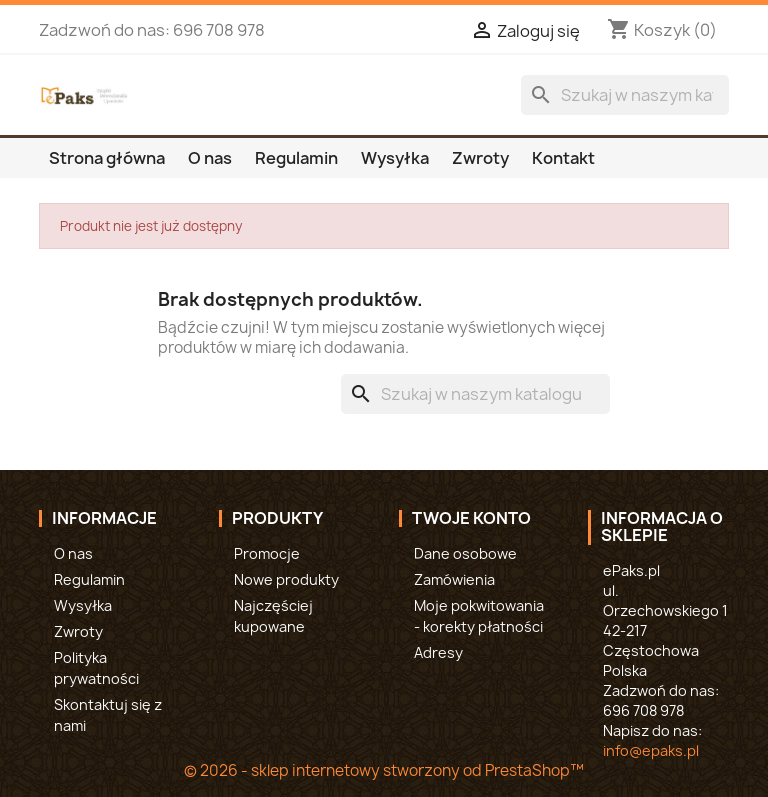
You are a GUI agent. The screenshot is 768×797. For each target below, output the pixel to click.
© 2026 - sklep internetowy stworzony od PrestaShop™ (384, 770)
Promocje (267, 553)
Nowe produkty (286, 579)
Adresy (438, 652)
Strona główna (107, 158)
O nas (210, 158)
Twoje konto (471, 518)
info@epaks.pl (651, 750)
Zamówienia (454, 579)
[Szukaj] (625, 95)
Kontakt (563, 158)
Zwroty (480, 158)
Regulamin (296, 158)
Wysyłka (395, 158)
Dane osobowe (465, 553)
